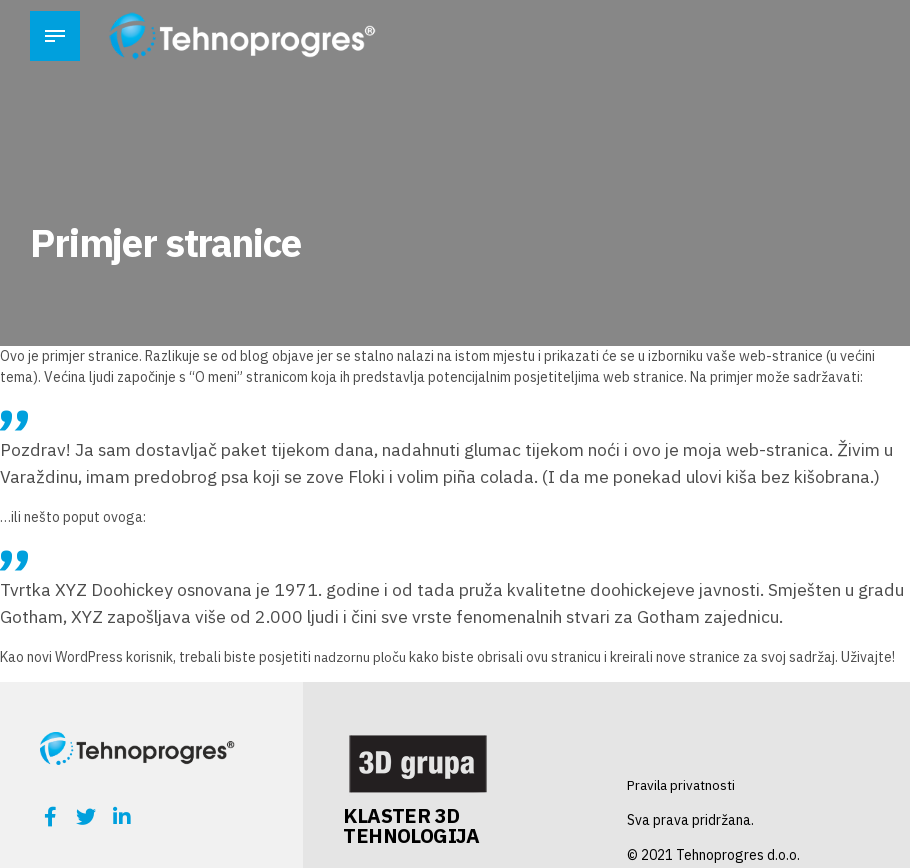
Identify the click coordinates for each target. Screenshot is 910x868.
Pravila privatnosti (684, 785)
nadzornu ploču (361, 657)
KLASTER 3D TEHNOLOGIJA (411, 825)
